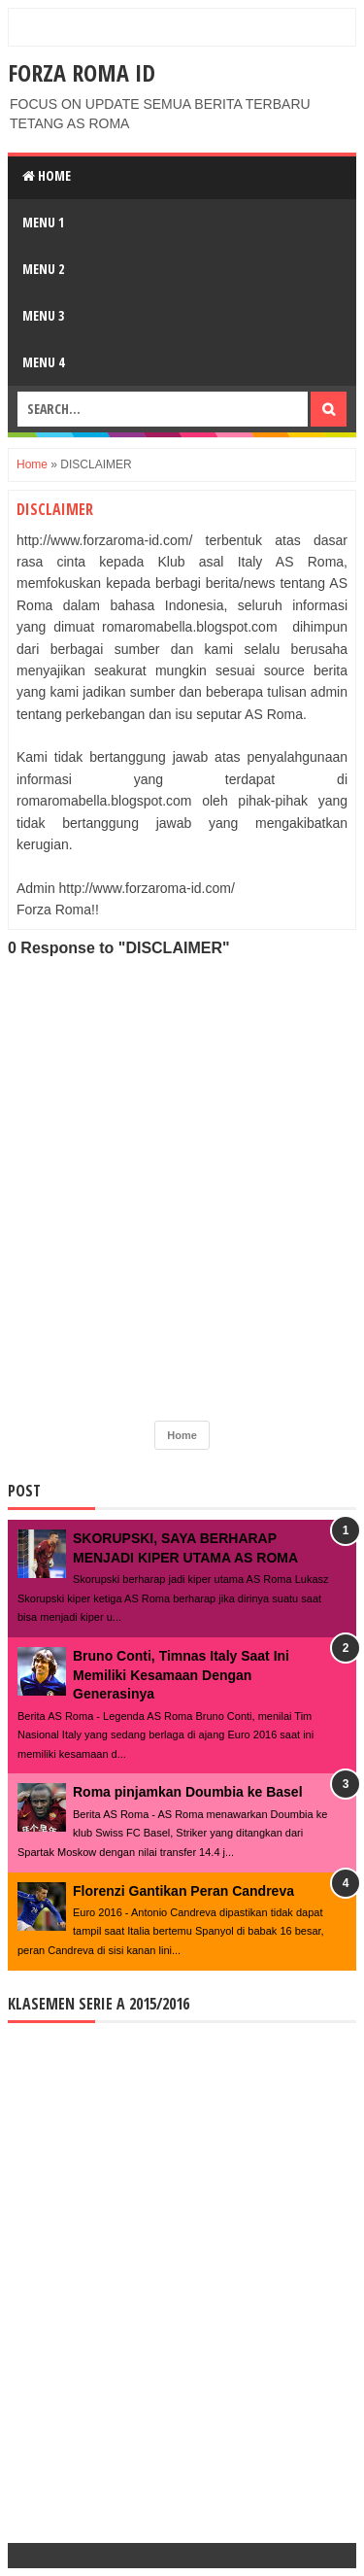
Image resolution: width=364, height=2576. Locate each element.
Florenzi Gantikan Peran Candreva (183, 1891)
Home (46, 175)
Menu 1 (43, 222)
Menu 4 (43, 362)
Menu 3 (43, 315)
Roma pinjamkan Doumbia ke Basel (188, 1792)
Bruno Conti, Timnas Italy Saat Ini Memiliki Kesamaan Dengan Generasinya (181, 1674)
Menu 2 (43, 268)
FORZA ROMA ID (81, 72)
